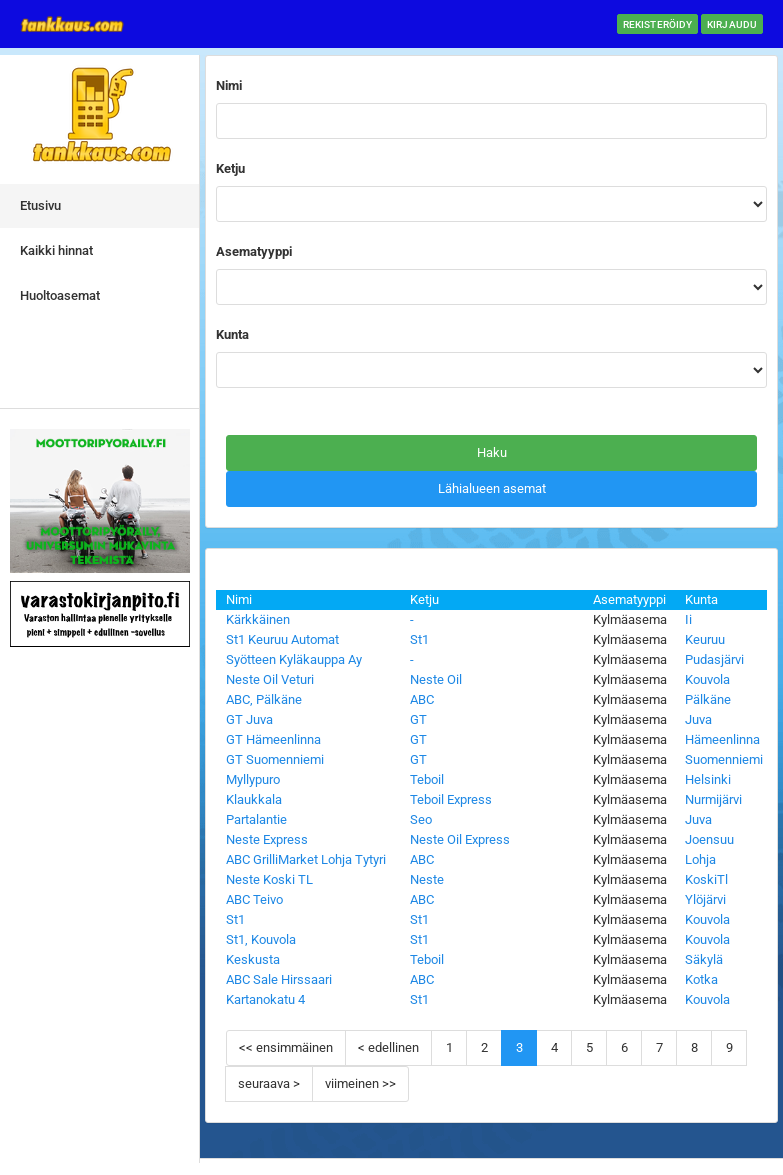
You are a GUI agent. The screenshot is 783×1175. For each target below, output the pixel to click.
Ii (688, 619)
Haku (492, 452)
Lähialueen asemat (492, 488)
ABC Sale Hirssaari (279, 979)
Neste (427, 879)
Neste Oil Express (460, 839)
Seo (421, 819)
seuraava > (269, 1083)
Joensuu (709, 839)
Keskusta (253, 959)
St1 (419, 639)
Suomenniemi (724, 759)
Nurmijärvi (713, 799)
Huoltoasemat (60, 295)
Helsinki (708, 779)
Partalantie (256, 819)
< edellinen (388, 1047)
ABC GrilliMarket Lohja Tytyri (306, 859)
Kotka (701, 979)
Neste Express (267, 839)
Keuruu (705, 639)
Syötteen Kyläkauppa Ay (294, 659)
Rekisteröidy (657, 24)
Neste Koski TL (269, 879)
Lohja (700, 859)
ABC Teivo (254, 899)
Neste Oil (436, 679)
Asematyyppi (629, 599)
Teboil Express (451, 799)
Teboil (427, 779)
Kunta (701, 599)
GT (418, 719)
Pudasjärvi (714, 659)
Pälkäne (708, 699)
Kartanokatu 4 (265, 999)
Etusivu (40, 205)
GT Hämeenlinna (273, 739)
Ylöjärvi (705, 899)
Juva (698, 719)
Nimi (239, 599)
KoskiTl (706, 879)
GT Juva (249, 719)
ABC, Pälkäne (264, 699)
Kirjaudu (732, 24)
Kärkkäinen (258, 619)
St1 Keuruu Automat (282, 639)
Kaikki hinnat (56, 250)
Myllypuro (253, 779)
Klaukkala (254, 799)
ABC (422, 699)
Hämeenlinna (722, 739)
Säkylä (704, 959)
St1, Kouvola (261, 939)
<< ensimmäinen (286, 1047)
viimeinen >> (360, 1083)
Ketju (424, 599)
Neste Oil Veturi (270, 679)
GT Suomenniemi (275, 759)
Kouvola (707, 679)
